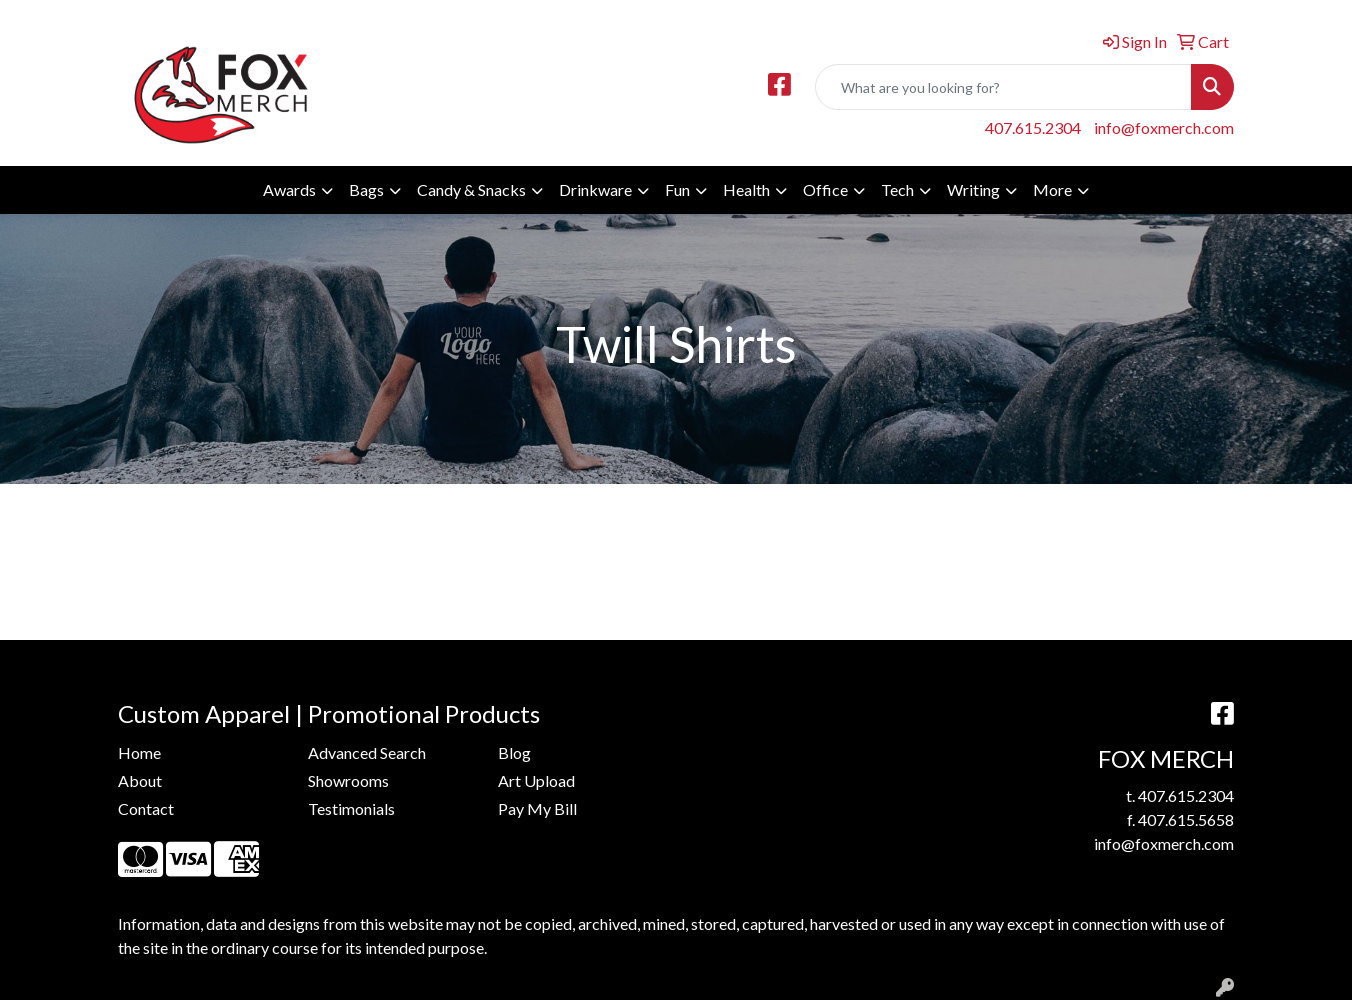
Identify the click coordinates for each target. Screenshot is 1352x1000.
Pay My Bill (537, 808)
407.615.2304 (1033, 127)
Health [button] (746, 189)
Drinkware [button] (595, 189)
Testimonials (351, 808)
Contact (146, 808)
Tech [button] (897, 189)
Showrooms (348, 780)
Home (139, 752)
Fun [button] (677, 189)
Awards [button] (289, 189)
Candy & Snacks (471, 189)
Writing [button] (973, 189)
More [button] (1052, 189)
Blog (514, 752)
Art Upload (536, 780)
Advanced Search (367, 752)
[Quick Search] (1003, 87)
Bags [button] (366, 189)
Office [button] (825, 189)
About (140, 780)
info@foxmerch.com (1164, 127)
